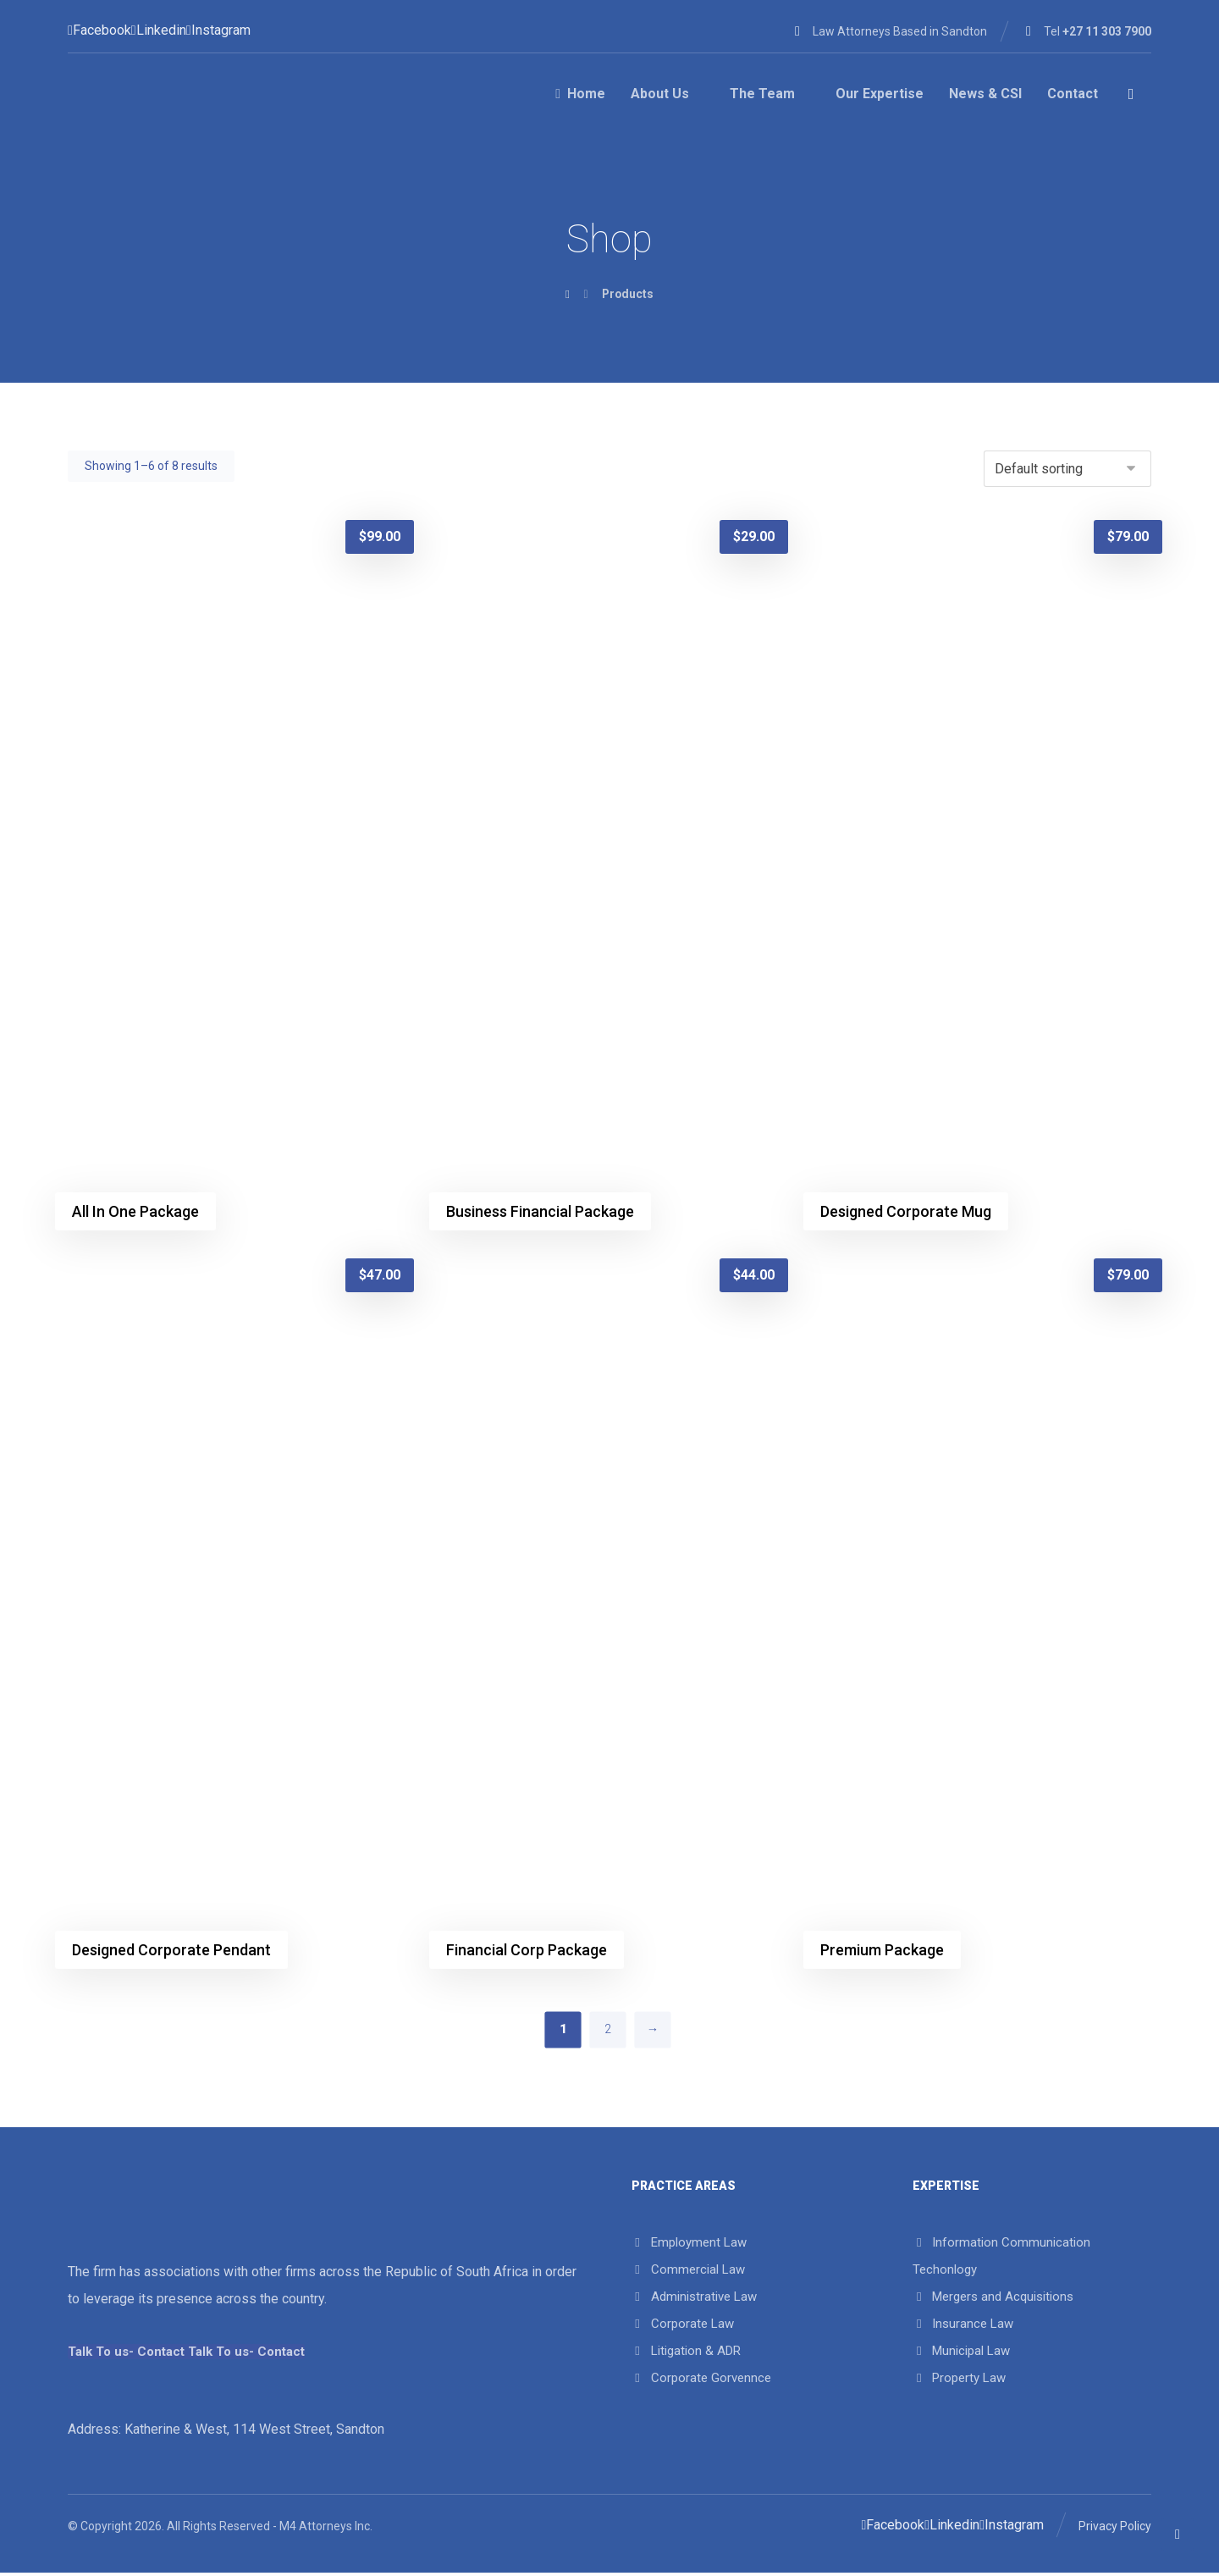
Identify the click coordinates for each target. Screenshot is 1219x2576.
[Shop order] (1067, 469)
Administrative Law (694, 2299)
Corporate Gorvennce (701, 2380)
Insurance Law (963, 2326)
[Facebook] (99, 30)
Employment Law (689, 2245)
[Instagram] (218, 30)
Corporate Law (683, 2326)
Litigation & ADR (686, 2353)
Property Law (959, 2380)
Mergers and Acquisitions (993, 2299)
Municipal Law (961, 2353)
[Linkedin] (158, 30)
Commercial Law (688, 2272)
